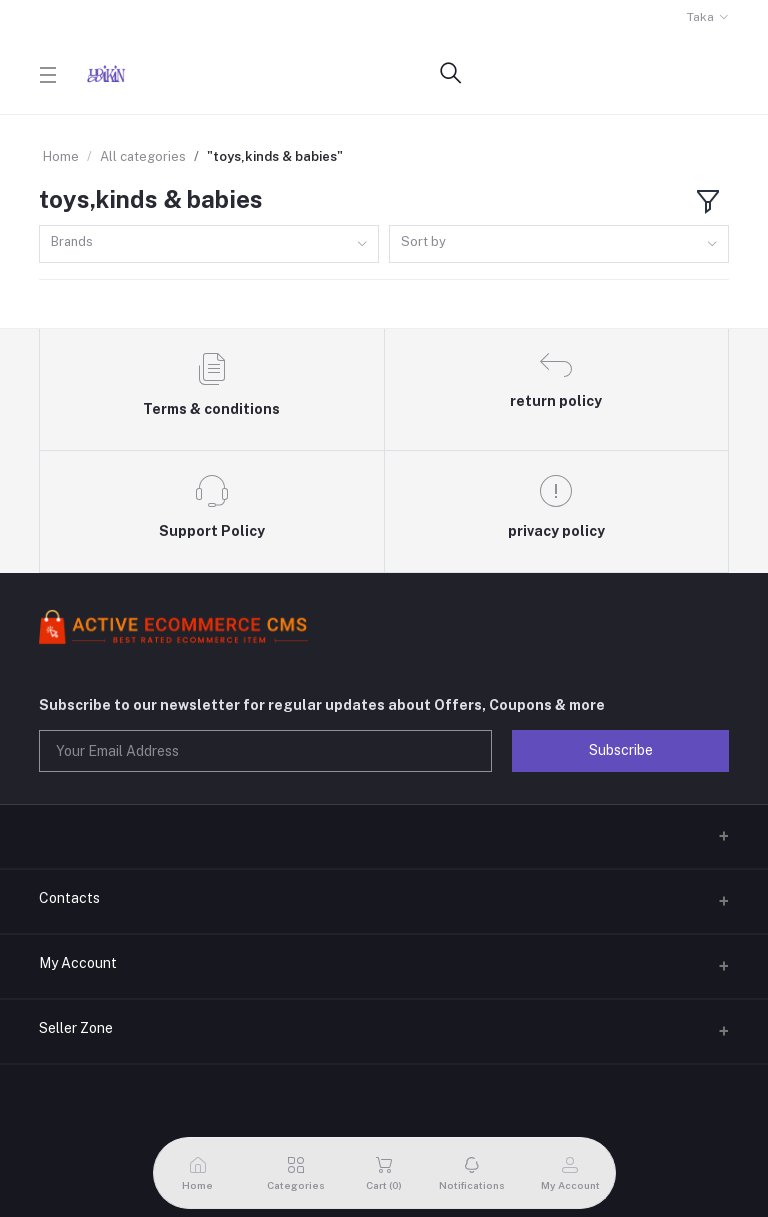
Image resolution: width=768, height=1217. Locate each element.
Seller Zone (76, 1028)
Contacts (69, 898)
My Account (78, 963)
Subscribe (621, 750)
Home (61, 156)
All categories (143, 156)
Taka (700, 17)
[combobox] (209, 244)
